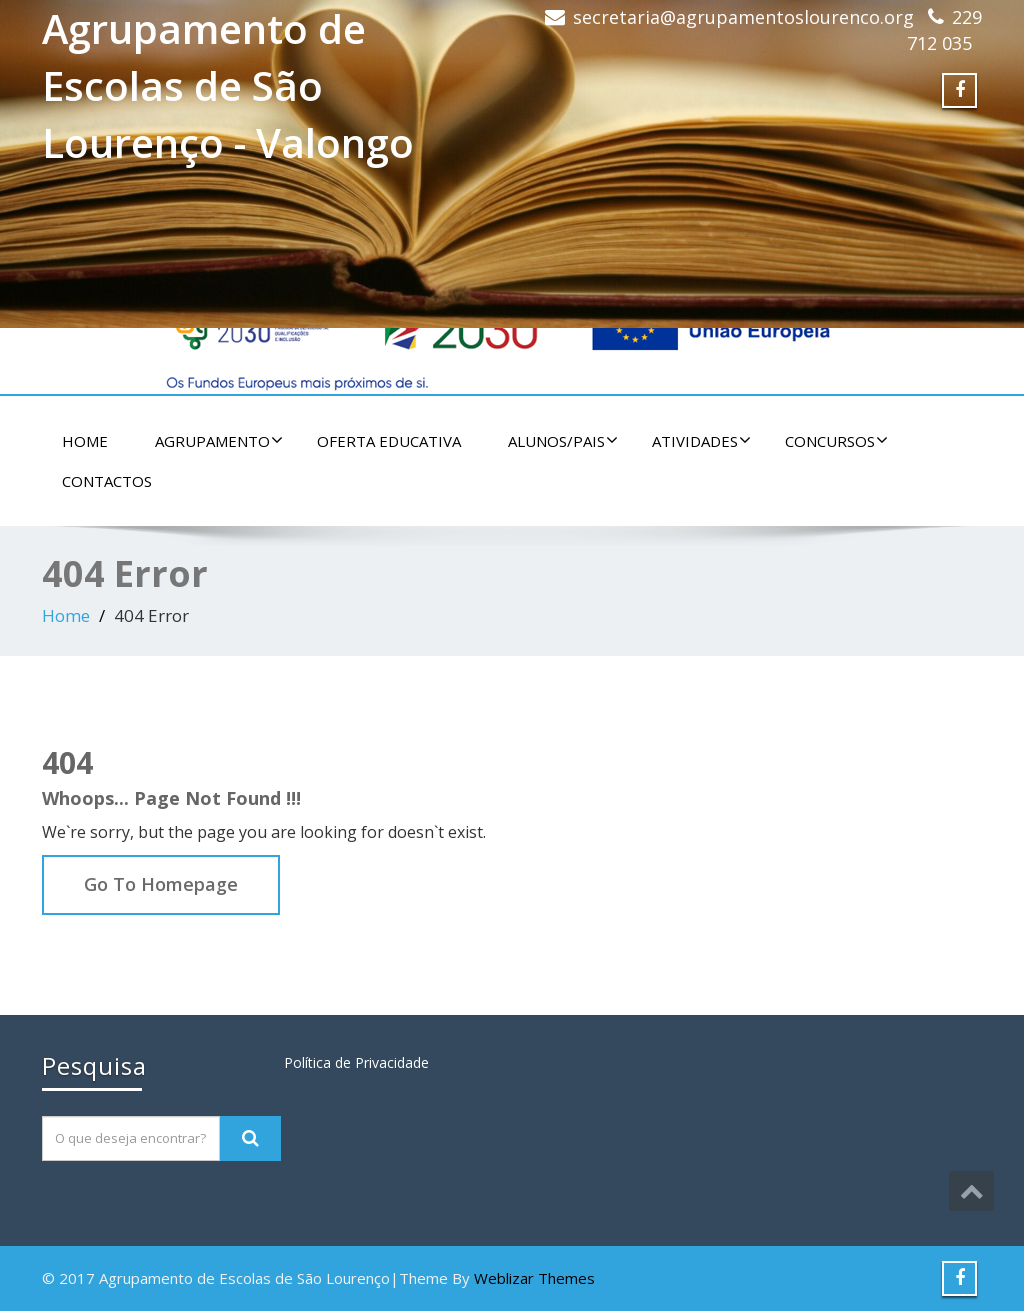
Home (85, 441)
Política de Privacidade (356, 1062)
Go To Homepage (161, 884)
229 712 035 (944, 30)
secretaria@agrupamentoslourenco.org (743, 17)
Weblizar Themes (534, 1278)
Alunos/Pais (563, 441)
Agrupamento (219, 441)
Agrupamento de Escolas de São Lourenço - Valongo (228, 85)
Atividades (701, 441)
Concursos (836, 441)
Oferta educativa (389, 441)
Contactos (107, 481)
